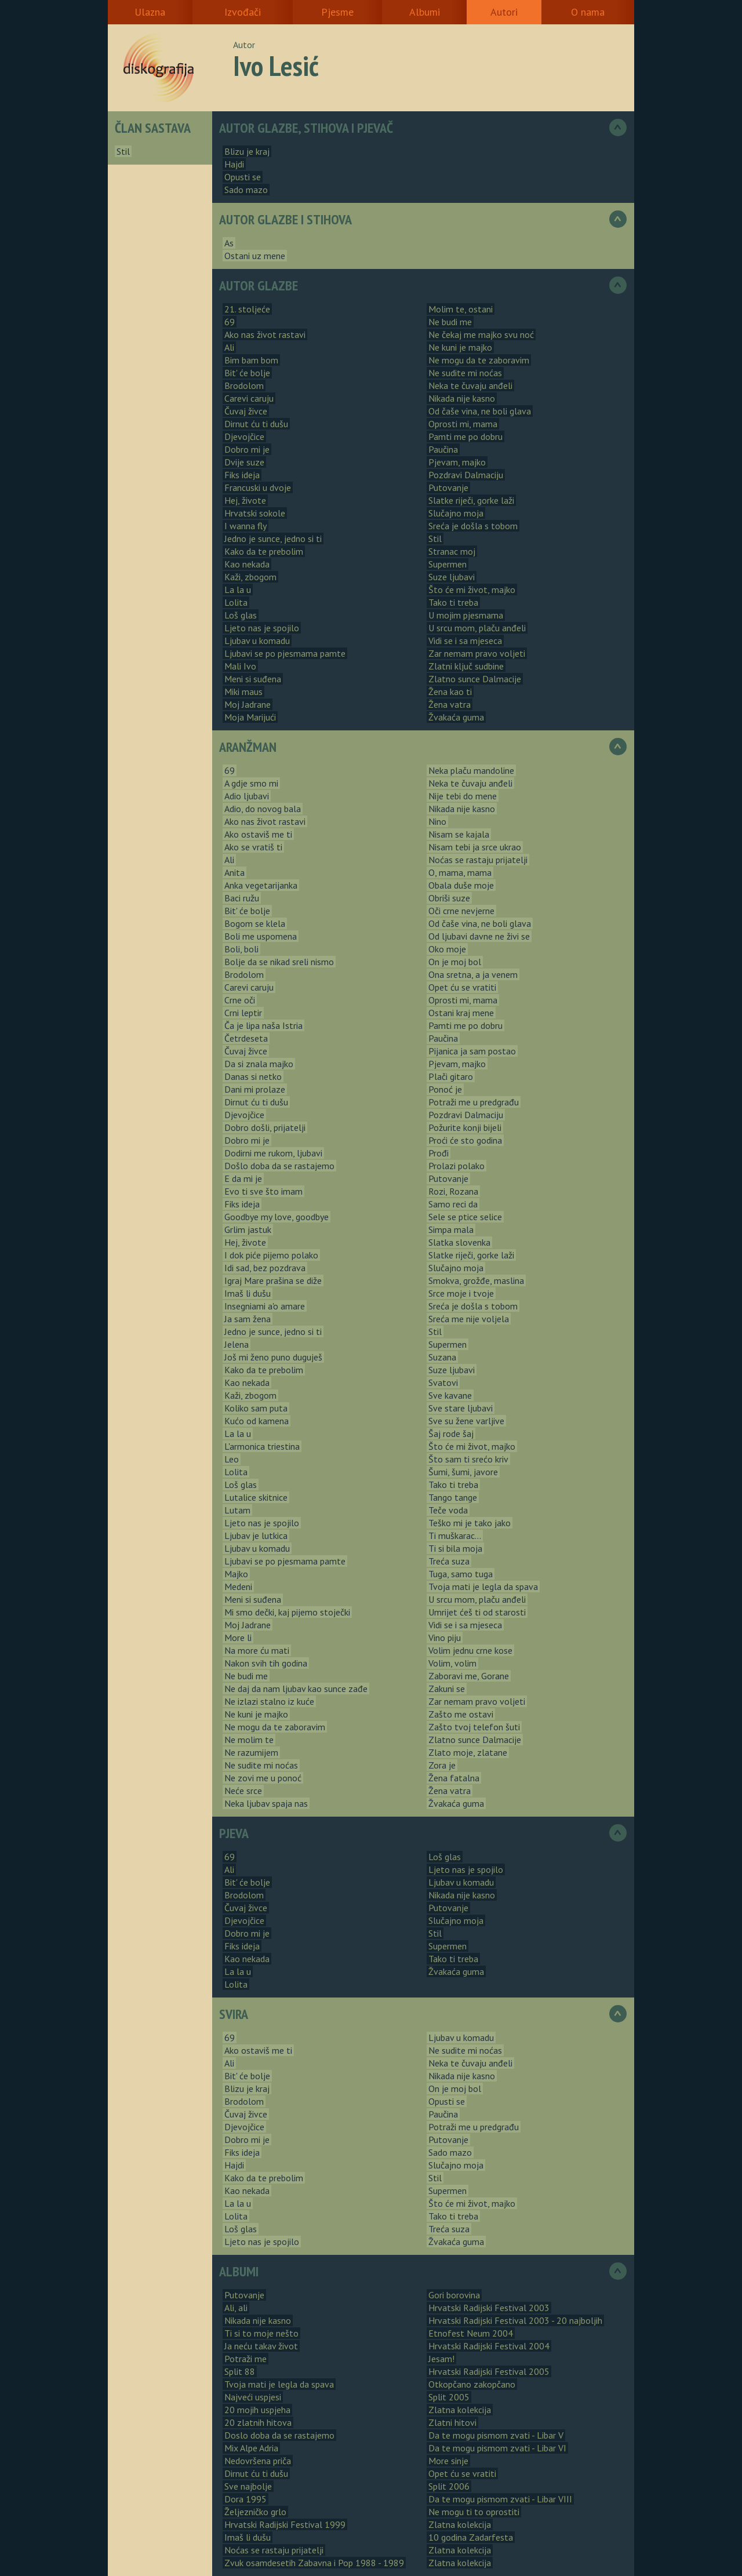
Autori (504, 12)
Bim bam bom (251, 360)
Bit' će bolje (247, 373)
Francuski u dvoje (257, 487)
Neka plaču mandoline (471, 770)
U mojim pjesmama (465, 615)
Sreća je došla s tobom (473, 526)
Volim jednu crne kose (470, 1650)
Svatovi (443, 1382)
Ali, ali (236, 2307)
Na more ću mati (256, 1650)
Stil (123, 151)
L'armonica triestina (262, 1446)
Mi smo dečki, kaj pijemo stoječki (287, 1612)
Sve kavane (450, 1395)
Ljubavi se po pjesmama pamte (284, 653)
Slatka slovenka (459, 1242)
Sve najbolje (248, 2486)
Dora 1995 (245, 2499)
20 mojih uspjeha (257, 2409)
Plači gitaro (450, 1076)
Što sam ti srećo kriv (468, 1459)
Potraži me (245, 2358)
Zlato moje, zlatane (467, 1752)
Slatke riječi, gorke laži (471, 500)
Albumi (424, 12)
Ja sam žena (247, 1319)
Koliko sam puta (256, 1408)
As (229, 243)
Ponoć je (445, 1089)
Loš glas (240, 615)
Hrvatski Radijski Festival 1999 (284, 2524)
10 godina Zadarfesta (470, 2537)
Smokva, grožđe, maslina (476, 1280)
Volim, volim (452, 1663)
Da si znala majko (258, 1063)
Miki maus (243, 691)
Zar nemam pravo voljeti (476, 653)
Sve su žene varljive (466, 1421)
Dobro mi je (247, 449)
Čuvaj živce (245, 411)
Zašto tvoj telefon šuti (474, 1727)
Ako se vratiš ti (253, 847)
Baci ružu (241, 898)
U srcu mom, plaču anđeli (477, 628)
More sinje (448, 2460)
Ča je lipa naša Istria (263, 1025)
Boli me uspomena (260, 936)
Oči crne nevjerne (461, 910)
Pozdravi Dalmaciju (465, 475)
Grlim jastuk (247, 1229)
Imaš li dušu (247, 1293)
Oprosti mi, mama (462, 424)
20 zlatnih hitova (258, 2422)
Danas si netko (253, 1076)
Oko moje (447, 949)
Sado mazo (246, 189)
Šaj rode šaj (451, 1433)
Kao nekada (247, 564)
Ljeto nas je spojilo (261, 628)
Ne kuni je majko (460, 347)
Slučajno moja (455, 513)
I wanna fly (245, 526)
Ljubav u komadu (257, 640)
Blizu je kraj (247, 151)
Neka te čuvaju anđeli (470, 385)
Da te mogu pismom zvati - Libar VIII (500, 2499)
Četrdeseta (246, 1038)
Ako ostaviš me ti (258, 834)
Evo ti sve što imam (263, 1191)
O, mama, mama (460, 872)
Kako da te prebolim (263, 551)
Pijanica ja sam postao (472, 1051)
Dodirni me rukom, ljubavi (273, 1153)
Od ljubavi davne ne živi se (479, 936)
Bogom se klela (254, 923)
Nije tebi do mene (462, 796)
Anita (234, 872)
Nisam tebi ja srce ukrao (474, 847)
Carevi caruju (249, 398)
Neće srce (243, 1790)
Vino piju (444, 1637)
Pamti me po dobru (465, 436)
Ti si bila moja (455, 1548)
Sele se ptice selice (465, 1216)
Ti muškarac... (454, 1535)
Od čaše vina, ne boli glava (479, 411)
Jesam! (441, 2358)
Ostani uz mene (254, 255)
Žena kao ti (450, 691)
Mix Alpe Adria (251, 2448)
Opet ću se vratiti (462, 987)
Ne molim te (249, 1739)
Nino (437, 821)
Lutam (237, 1510)
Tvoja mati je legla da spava (483, 1586)
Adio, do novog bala (262, 808)
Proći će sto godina (465, 1140)
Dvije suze (244, 462)
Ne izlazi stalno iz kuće (269, 1701)
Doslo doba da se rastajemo (279, 2435)
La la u (237, 589)
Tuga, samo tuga (460, 1574)
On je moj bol (454, 961)
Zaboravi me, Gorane (468, 1676)
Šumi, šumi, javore (463, 1472)
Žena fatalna (453, 1778)
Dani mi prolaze (254, 1089)
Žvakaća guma (456, 717)
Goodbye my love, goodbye (276, 1216)
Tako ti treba (453, 602)
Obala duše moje (461, 885)
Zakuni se (446, 1688)
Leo (231, 1459)
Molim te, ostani (460, 309)
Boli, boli (241, 949)
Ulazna (149, 12)
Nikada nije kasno (461, 398)
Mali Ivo (240, 666)
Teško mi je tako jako (469, 1523)
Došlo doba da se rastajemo (279, 1165)
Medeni (238, 1586)
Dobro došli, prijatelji (264, 1127)
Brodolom (244, 385)
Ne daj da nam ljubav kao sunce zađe (296, 1688)
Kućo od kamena (256, 1421)
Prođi (438, 1153)
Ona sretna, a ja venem (473, 974)
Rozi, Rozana (453, 1191)
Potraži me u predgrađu (473, 1102)
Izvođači (242, 12)
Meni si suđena (252, 679)
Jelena (236, 1344)
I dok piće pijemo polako (271, 1255)
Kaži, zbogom (250, 577)
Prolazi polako (456, 1165)
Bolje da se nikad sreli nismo (279, 961)
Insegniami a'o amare (264, 1306)
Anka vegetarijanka (260, 885)
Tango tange (452, 1497)
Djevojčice (244, 436)
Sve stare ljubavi (460, 1408)
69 (229, 322)
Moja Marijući (250, 717)
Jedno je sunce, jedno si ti (273, 538)
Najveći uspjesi (252, 2397)
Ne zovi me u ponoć (262, 1778)
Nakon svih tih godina (265, 1663)
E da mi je (243, 1178)
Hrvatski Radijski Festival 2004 (489, 2346)
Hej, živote (245, 500)
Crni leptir (243, 1012)
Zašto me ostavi (460, 1714)
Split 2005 (449, 2397)
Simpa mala (451, 1229)
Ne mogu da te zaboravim (478, 360)
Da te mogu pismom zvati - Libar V (495, 2435)
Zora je (442, 1765)
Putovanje (448, 487)
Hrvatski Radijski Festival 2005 (489, 2371)
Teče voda (448, 1510)
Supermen (447, 564)
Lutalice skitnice (256, 1497)
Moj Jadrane (247, 704)
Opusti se (242, 177)
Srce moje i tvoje (461, 1293)
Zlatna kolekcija (459, 2409)
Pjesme (337, 12)
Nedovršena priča (257, 2460)
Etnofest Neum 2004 (470, 2333)
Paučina (443, 449)
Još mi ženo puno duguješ (273, 1357)
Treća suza (449, 1561)
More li (238, 1637)
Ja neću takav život (261, 2346)
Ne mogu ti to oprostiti (473, 2511)
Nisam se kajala (458, 834)
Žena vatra (449, 704)
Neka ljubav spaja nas (266, 1803)
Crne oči (239, 1000)
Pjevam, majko (457, 462)
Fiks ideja (242, 475)
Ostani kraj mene (461, 1012)
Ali (229, 347)
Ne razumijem (251, 1752)
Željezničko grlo (255, 2511)
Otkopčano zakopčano (471, 2384)
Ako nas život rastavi (264, 334)
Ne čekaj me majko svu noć (481, 334)
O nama (588, 12)
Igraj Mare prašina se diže (273, 1280)
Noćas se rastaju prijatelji (478, 859)
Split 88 (239, 2371)
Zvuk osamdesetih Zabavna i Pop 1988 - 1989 (314, 2562)
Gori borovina (454, 2295)
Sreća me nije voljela (468, 1319)
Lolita (236, 602)
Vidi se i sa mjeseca (465, 640)
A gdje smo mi (251, 783)
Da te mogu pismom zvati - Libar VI (497, 2448)
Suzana (442, 1357)
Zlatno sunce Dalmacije (474, 679)
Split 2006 (449, 2486)
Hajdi (234, 164)
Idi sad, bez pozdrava (264, 1268)
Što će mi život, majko (471, 589)
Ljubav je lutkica (256, 1535)
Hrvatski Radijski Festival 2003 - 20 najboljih (515, 2320)
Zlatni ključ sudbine (466, 666)
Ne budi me (450, 322)
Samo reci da (453, 1204)
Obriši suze (449, 898)
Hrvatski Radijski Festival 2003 (489, 2307)
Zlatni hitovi (452, 2422)
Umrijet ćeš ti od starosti (477, 1612)
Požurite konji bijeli (464, 1127)
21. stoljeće (247, 309)
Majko (236, 1574)
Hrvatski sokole (254, 513)
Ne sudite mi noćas (465, 373)
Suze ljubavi (451, 577)
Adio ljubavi (246, 796)
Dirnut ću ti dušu (256, 424)
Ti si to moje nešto (261, 2333)
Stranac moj (451, 551)
